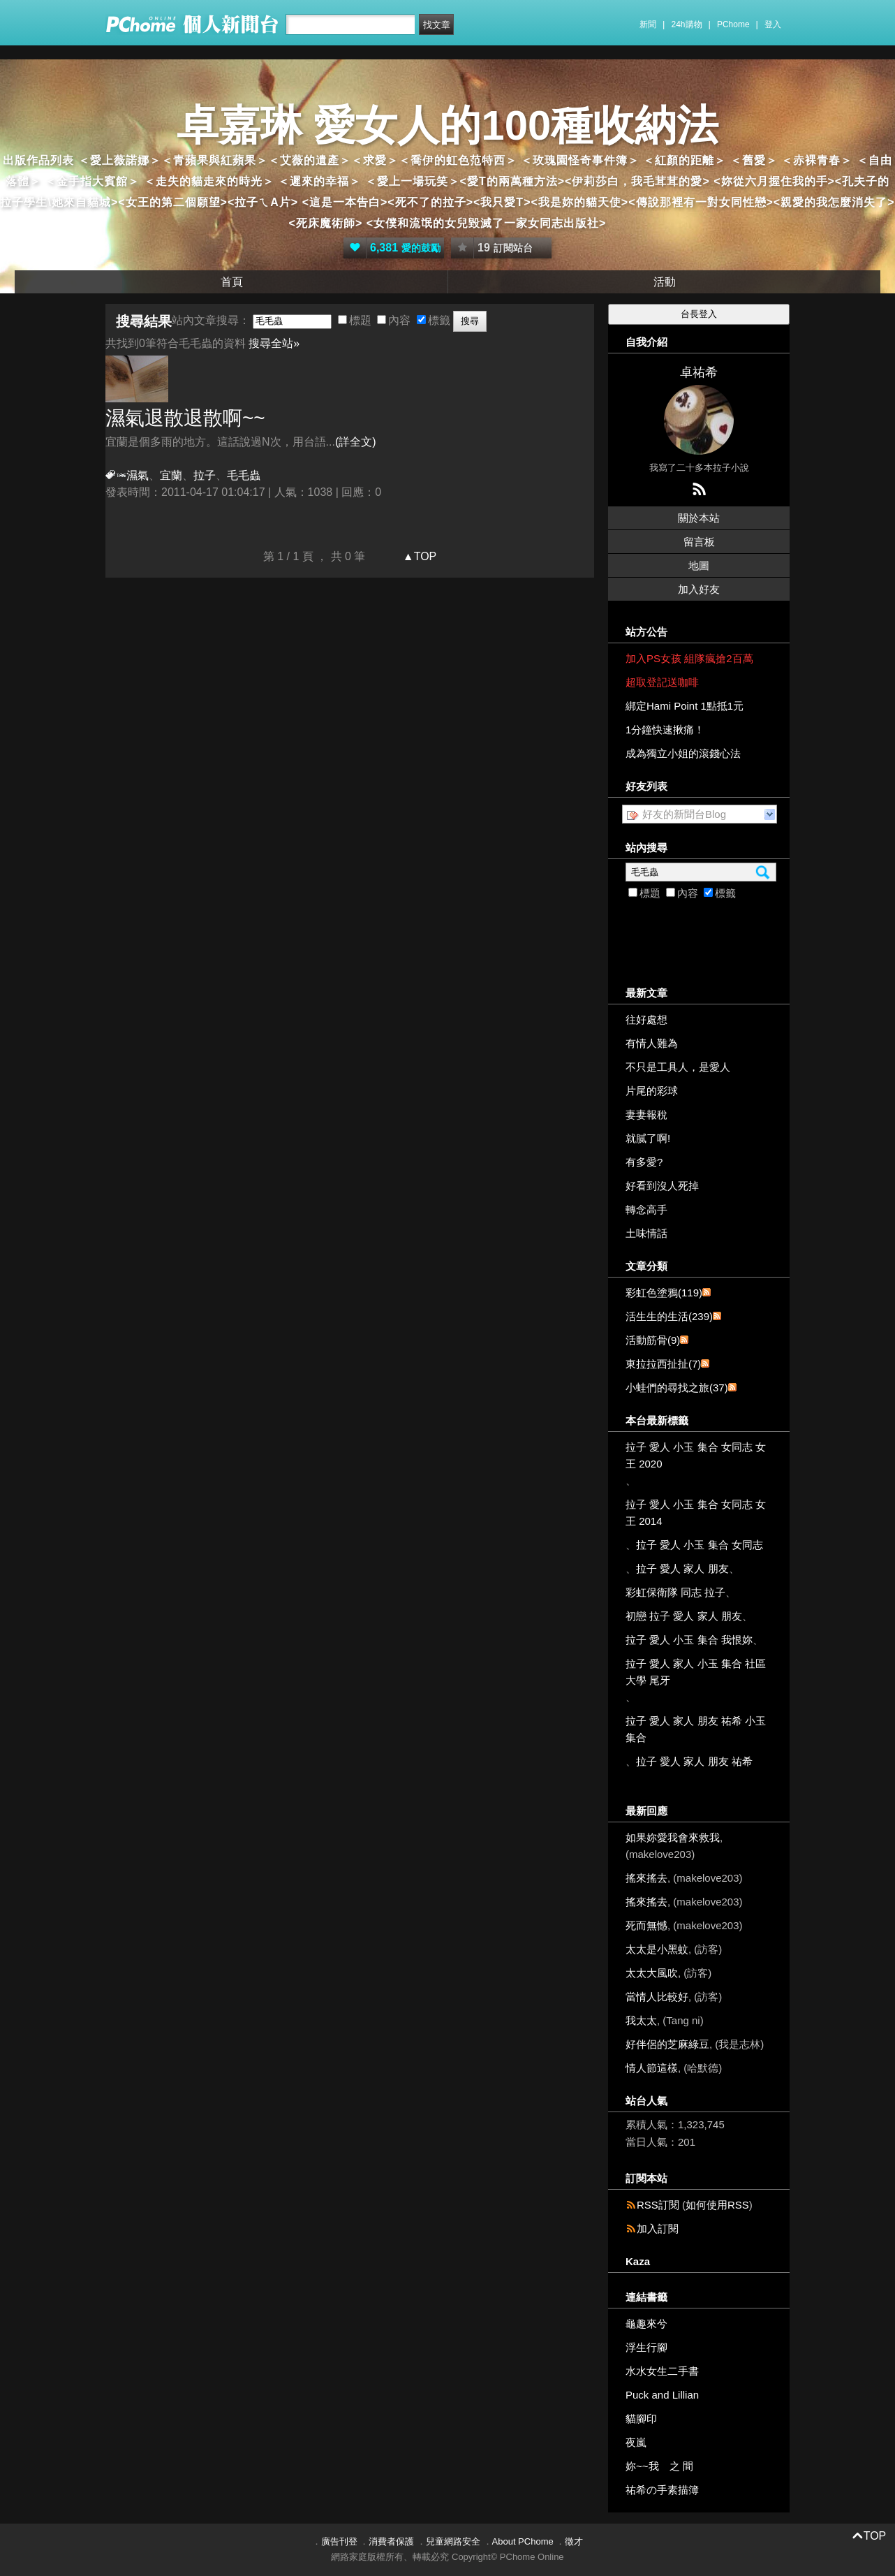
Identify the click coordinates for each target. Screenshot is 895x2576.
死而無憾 (646, 1925)
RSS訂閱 (658, 2205)
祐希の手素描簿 (662, 2490)
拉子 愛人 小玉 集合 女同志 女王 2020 (696, 1455)
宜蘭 (171, 475)
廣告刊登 (339, 2541)
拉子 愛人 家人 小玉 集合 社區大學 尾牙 (696, 1671)
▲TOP (417, 556)
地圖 (698, 565)
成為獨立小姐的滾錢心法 (683, 753)
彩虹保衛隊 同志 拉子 (675, 1592)
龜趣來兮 (646, 2323)
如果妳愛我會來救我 (673, 1837)
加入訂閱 (658, 2228)
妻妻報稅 (646, 1114)
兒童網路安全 (453, 2541)
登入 (772, 24)
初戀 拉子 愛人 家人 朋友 (684, 1616)
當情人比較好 (657, 1997)
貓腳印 (641, 2418)
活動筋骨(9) (653, 1340)
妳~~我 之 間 (659, 2466)
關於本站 (699, 518)
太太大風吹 (652, 1973)
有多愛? (644, 1162)
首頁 (232, 282)
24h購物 (687, 24)
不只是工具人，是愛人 (678, 1067)
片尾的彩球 (652, 1091)
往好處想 (646, 1019)
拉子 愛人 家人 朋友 (682, 1568)
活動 (664, 282)
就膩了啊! (648, 1138)
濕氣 (137, 475)
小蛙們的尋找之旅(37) (677, 1387)
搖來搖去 (646, 1878)
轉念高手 (646, 1209)
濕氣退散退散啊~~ (185, 418)
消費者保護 (391, 2541)
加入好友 (699, 589)
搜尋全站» (274, 343)
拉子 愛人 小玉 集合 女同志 (699, 1545)
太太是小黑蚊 (657, 1949)
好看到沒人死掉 (662, 1186)
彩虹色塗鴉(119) (664, 1292)
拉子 (204, 475)
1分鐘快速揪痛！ (665, 730)
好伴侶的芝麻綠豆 (667, 2044)
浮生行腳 (646, 2347)
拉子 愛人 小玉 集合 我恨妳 (689, 1640)
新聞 (647, 24)
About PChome (523, 2541)
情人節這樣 (652, 2068)
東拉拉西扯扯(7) (663, 1364)
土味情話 (646, 1233)
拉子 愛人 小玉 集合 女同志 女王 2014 (696, 1512)
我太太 (641, 2020)
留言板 (699, 542)
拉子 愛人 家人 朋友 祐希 (694, 1761)
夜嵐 (636, 2442)
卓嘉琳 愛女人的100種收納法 (448, 125)
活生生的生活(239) (669, 1316)
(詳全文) (355, 442)
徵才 (574, 2541)
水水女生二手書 (662, 2371)
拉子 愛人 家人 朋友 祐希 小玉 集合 (696, 1729)
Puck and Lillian (662, 2395)
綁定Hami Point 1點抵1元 (685, 706)
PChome (733, 24)
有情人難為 (652, 1043)
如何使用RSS (717, 2205)
